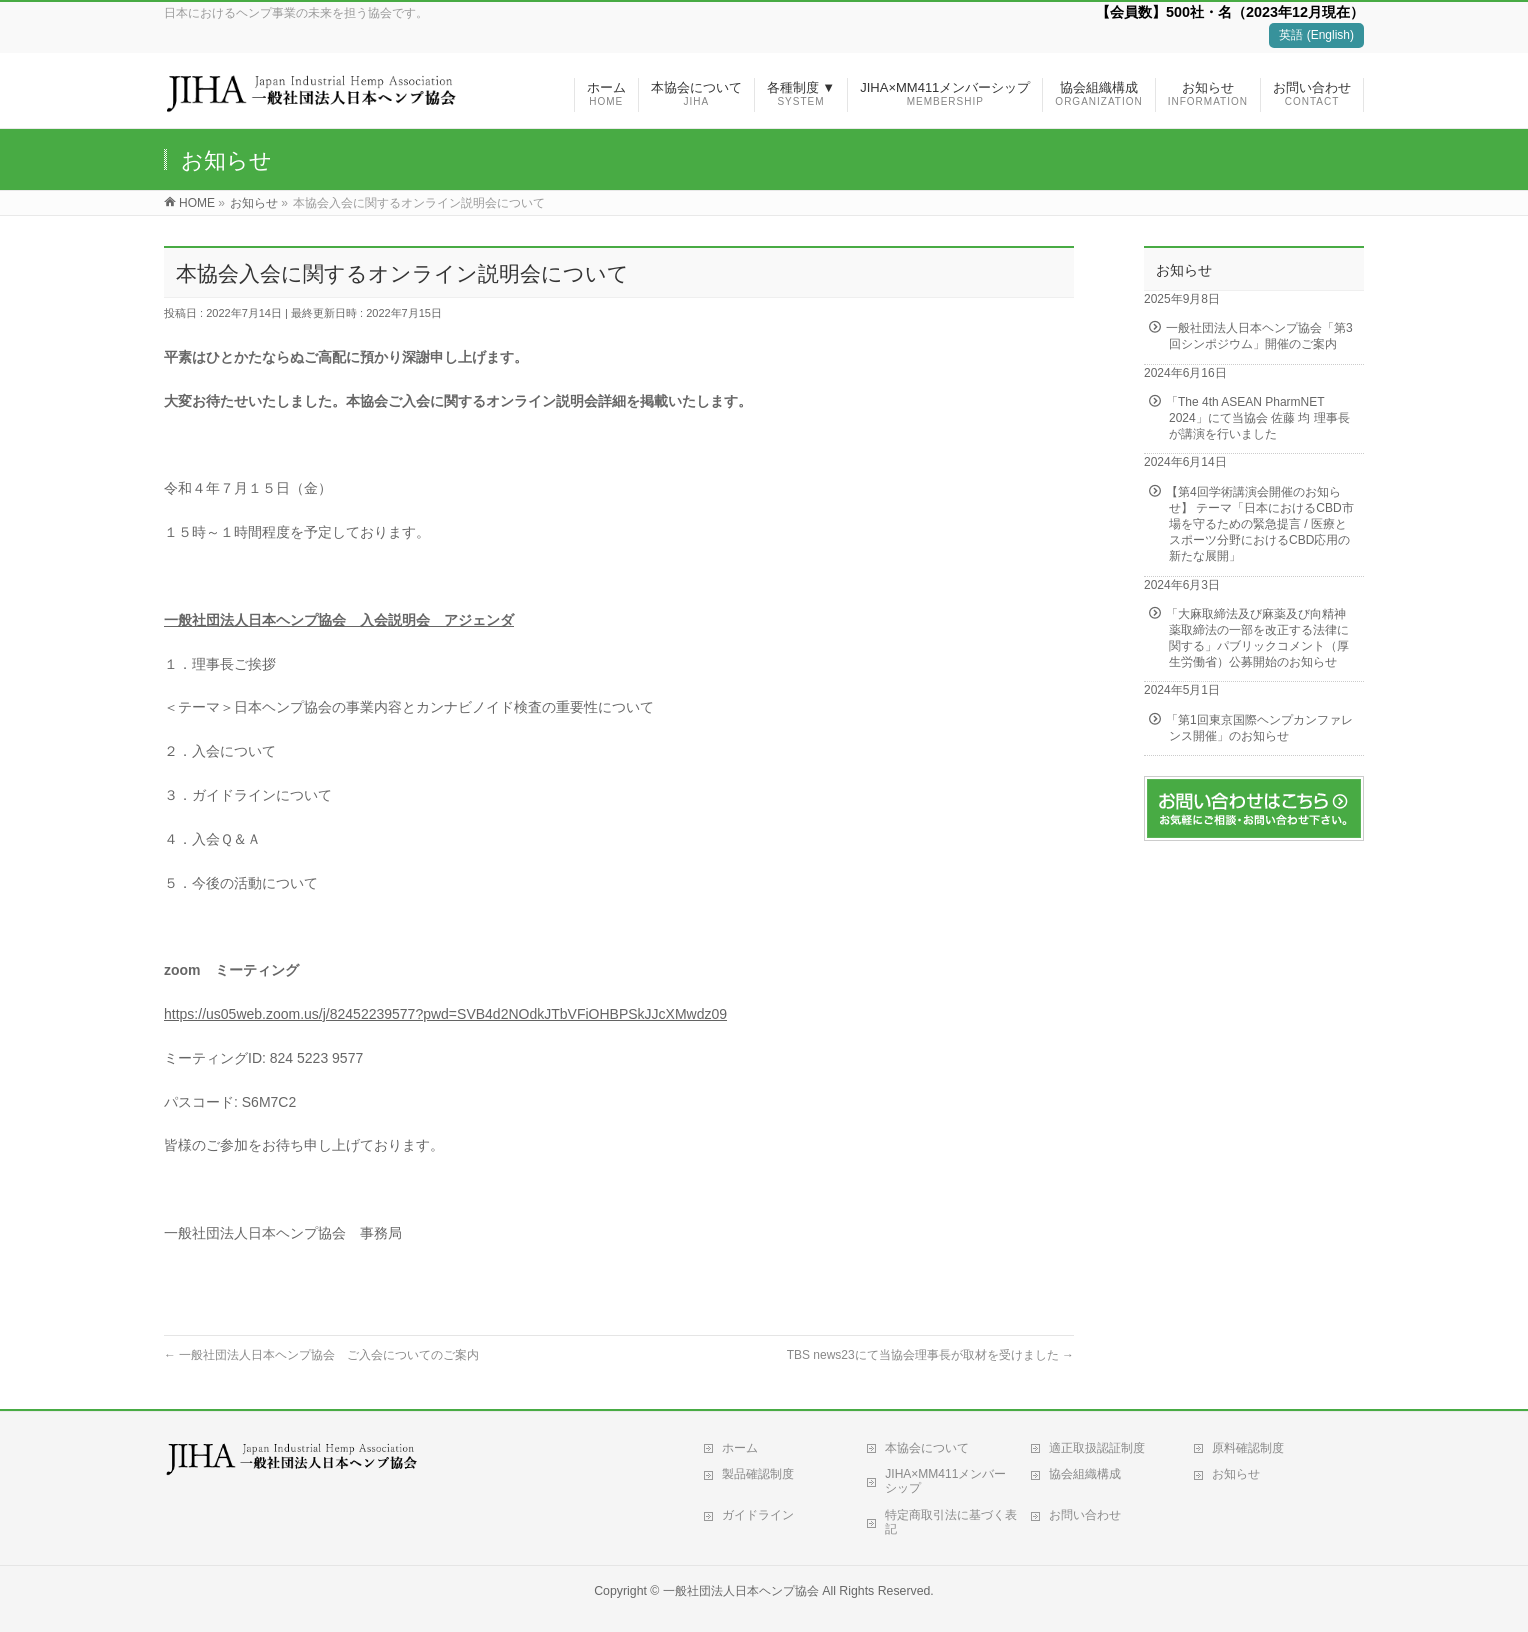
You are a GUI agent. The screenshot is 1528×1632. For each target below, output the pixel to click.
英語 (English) (1316, 35)
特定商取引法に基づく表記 (951, 1522)
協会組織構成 (1085, 1474)
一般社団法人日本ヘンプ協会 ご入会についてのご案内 (321, 1355)
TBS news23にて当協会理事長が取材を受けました (930, 1355)
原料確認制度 (1248, 1448)
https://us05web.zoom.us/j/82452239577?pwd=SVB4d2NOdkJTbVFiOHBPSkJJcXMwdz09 (445, 1014)
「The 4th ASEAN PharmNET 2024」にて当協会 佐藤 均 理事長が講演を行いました (1258, 418)
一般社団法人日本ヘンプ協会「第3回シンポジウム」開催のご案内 (1259, 336)
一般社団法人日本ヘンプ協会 (741, 1591)
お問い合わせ (1085, 1515)
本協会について (927, 1448)
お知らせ (1236, 1474)
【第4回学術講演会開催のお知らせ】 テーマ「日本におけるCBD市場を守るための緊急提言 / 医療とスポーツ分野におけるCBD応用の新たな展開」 (1260, 524)
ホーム (740, 1448)
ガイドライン (758, 1515)
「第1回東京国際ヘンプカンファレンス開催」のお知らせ (1259, 728)
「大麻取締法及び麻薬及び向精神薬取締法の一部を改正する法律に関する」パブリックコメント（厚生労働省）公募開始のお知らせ (1257, 638)
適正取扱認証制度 (1097, 1448)
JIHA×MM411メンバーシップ (945, 1481)
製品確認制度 (758, 1474)
